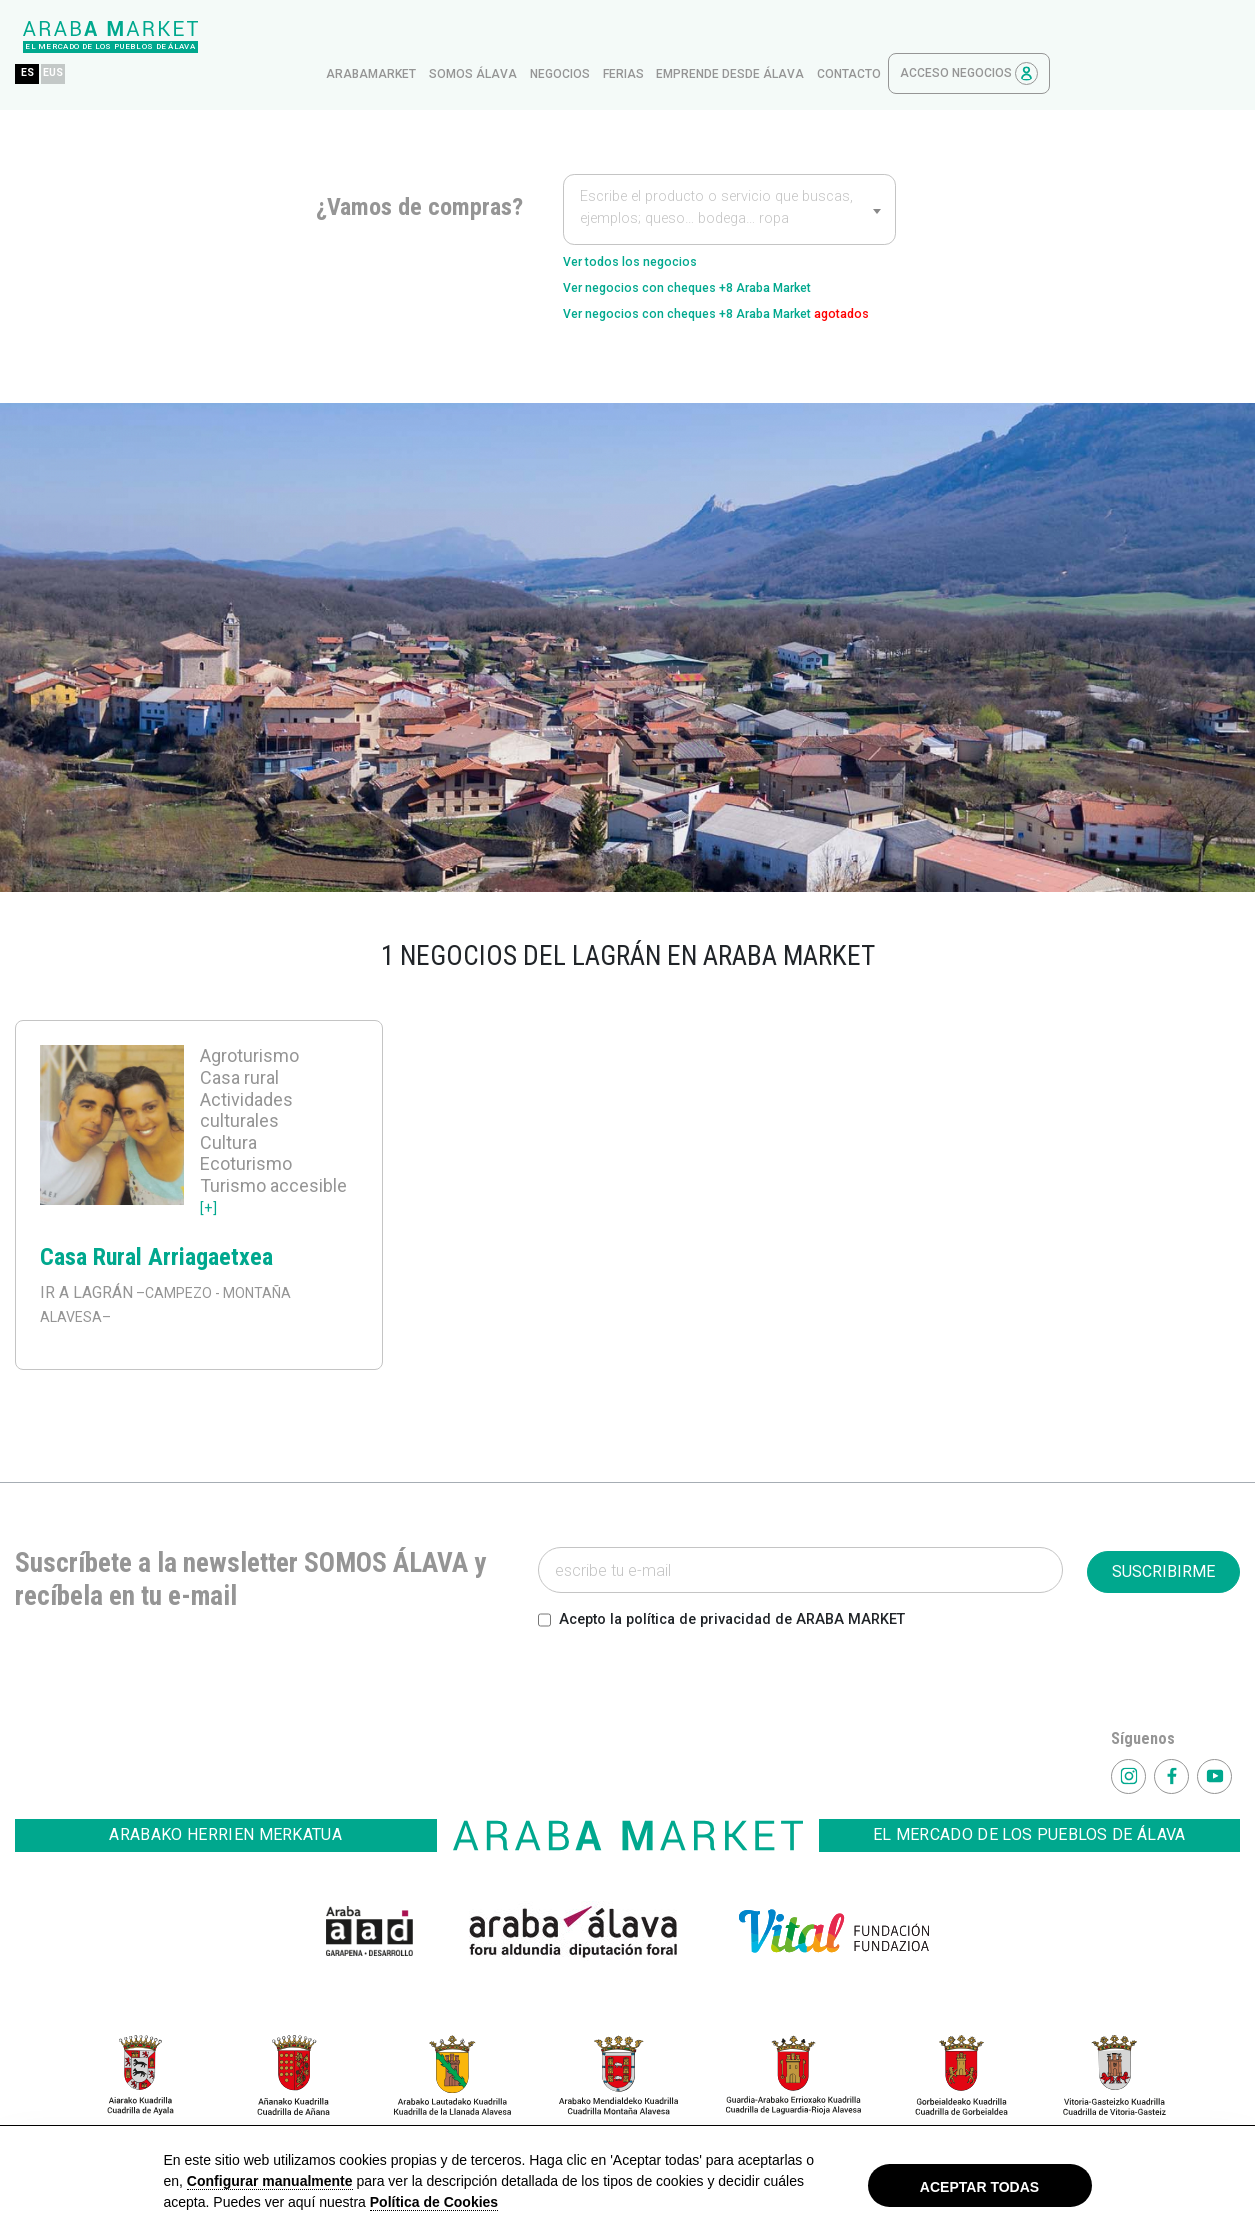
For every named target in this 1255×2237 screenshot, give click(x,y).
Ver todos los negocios (649, 226)
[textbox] (729, 174)
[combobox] (729, 172)
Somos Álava (663, 37)
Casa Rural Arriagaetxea (156, 1261)
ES (217, 36)
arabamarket (561, 37)
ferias (813, 37)
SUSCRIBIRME (1163, 1575)
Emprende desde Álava (920, 37)
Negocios (750, 37)
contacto (1039, 37)
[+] (209, 1210)
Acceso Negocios (1159, 36)
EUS (249, 36)
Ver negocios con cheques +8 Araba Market (724, 258)
